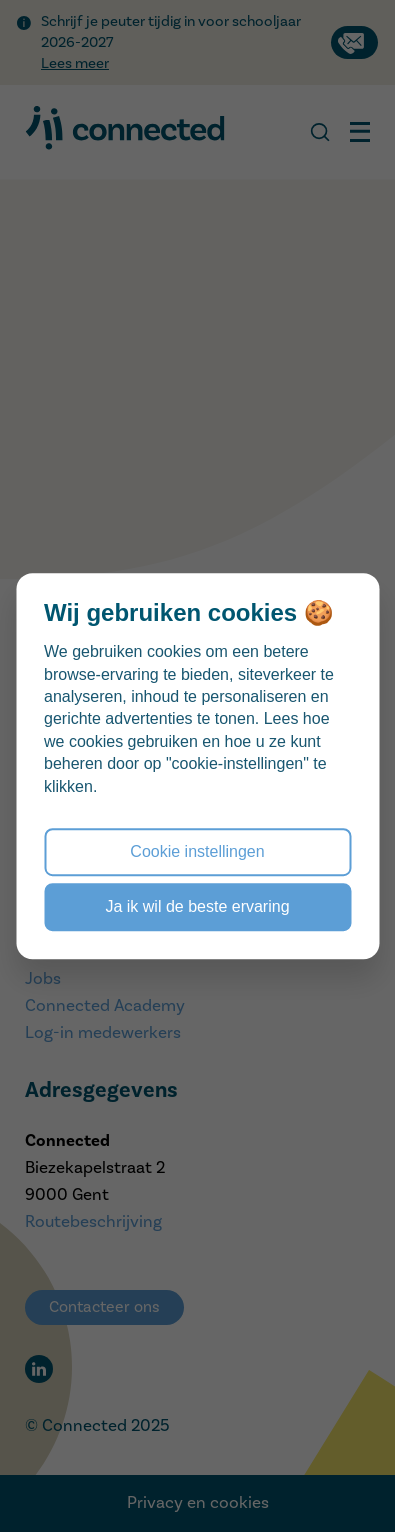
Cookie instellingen (197, 851)
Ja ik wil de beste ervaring (197, 906)
